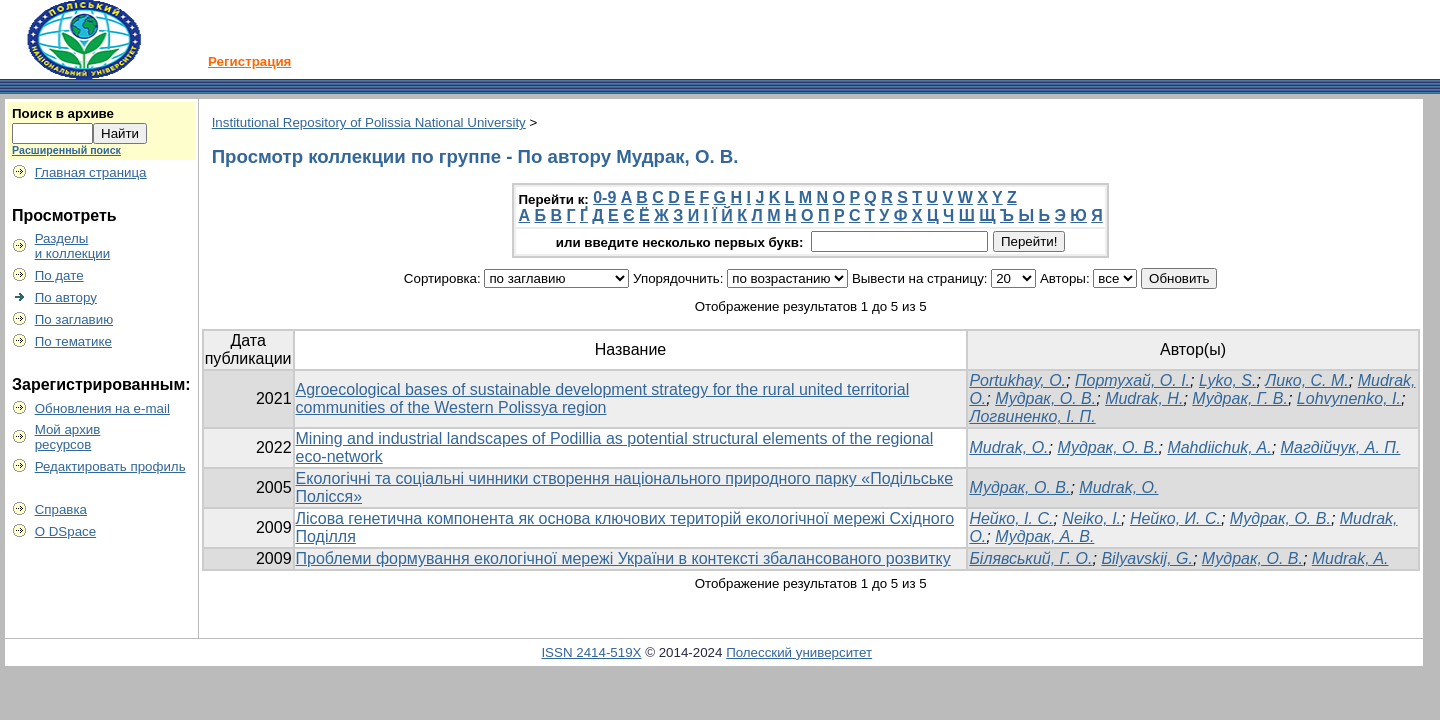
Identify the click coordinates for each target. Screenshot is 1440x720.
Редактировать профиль (110, 466)
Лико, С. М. (1306, 380)
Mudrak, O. (1008, 447)
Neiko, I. (1091, 518)
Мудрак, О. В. (1045, 398)
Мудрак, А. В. (1044, 536)
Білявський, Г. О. (1030, 558)
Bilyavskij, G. (1147, 558)
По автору (66, 297)
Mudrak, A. (1350, 558)
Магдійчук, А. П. (1341, 447)
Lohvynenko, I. (1349, 398)
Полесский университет (799, 652)
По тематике (73, 341)
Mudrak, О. (1118, 487)
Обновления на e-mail (102, 408)
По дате (59, 275)
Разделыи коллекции (73, 246)
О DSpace (66, 531)
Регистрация (249, 61)
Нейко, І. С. (1011, 518)
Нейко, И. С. (1175, 518)
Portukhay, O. (1017, 380)
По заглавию (74, 319)
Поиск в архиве (63, 113)
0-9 (604, 197)
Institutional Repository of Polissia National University (369, 122)
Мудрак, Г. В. (1240, 398)
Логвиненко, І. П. (1032, 416)
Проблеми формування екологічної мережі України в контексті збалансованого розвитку (623, 558)
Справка (61, 509)
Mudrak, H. (1144, 398)
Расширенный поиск (66, 150)
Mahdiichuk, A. (1219, 447)
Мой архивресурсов (68, 437)
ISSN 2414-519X (591, 652)
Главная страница (91, 172)
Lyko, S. (1228, 380)
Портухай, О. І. (1132, 380)
